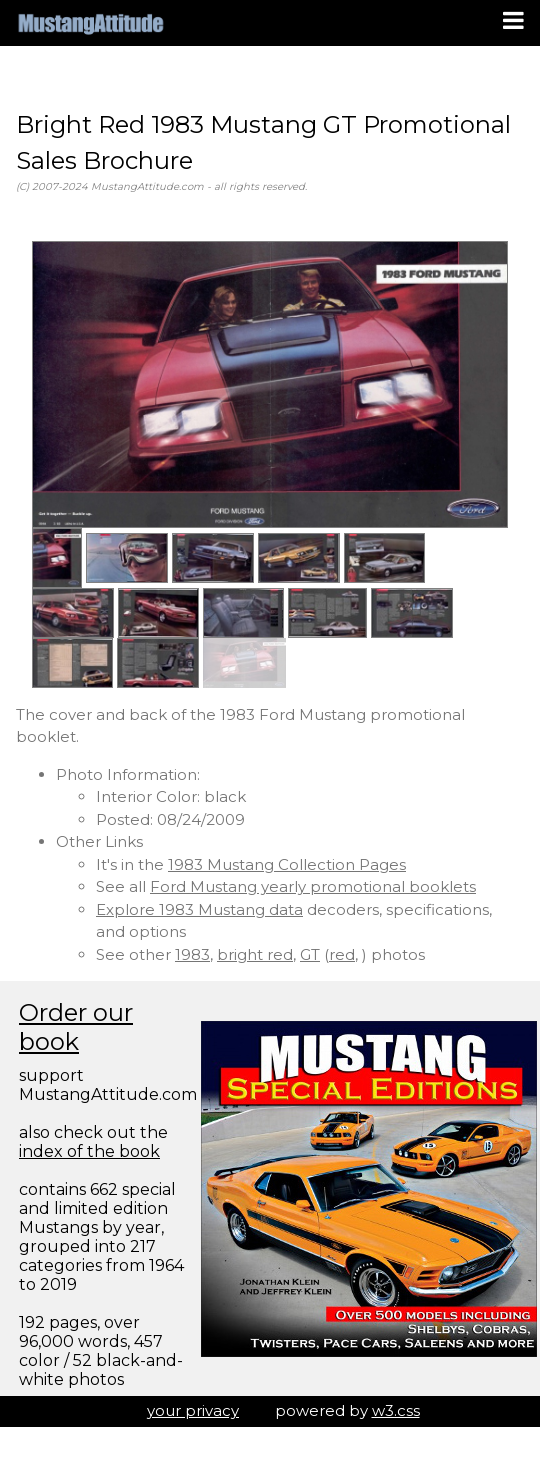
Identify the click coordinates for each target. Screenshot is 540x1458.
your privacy (193, 1410)
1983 (192, 954)
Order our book (76, 1027)
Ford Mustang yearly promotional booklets (313, 886)
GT (310, 954)
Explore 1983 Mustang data (199, 909)
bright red (255, 954)
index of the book (89, 1151)
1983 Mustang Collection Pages (287, 864)
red (342, 954)
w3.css (396, 1410)
